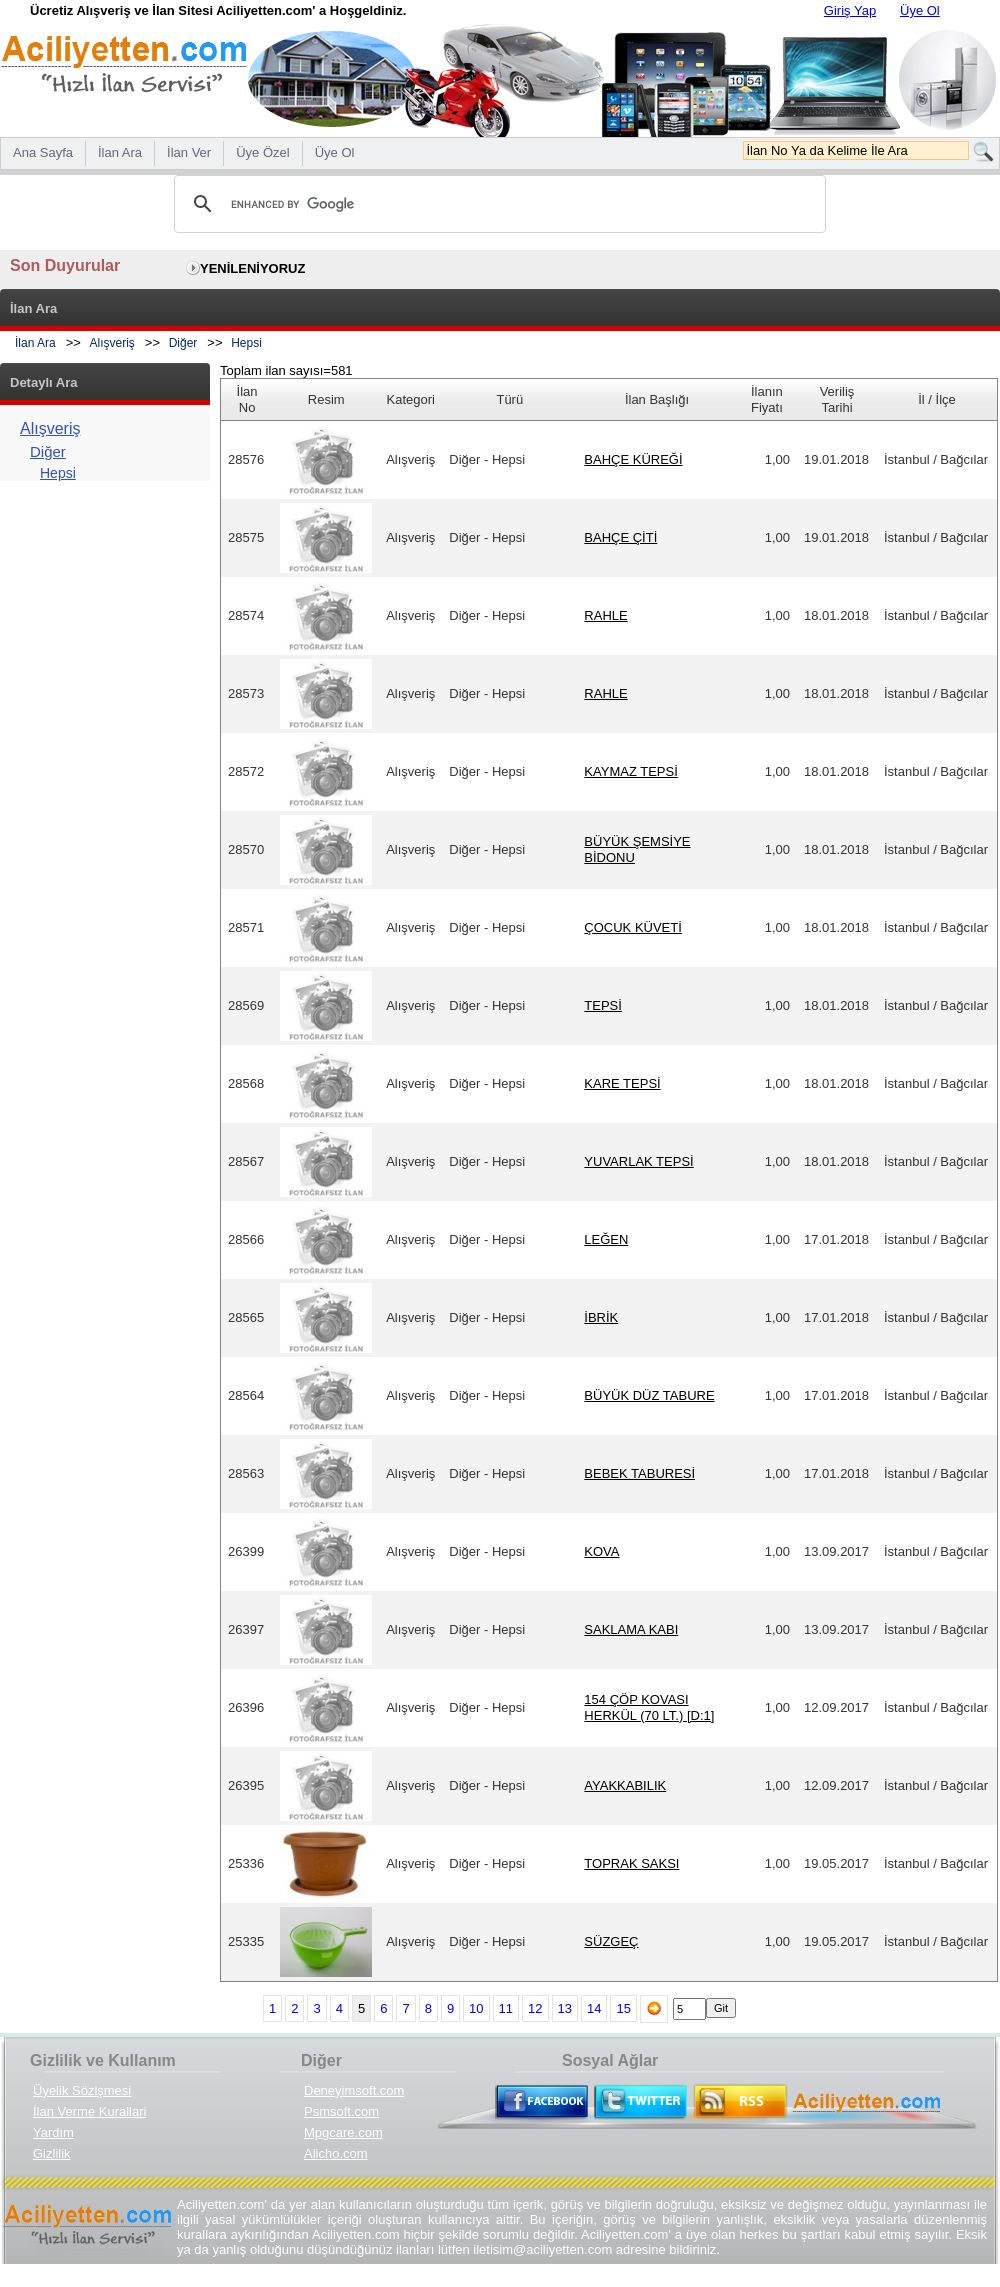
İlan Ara (35, 343)
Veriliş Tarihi (837, 399)
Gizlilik (52, 2153)
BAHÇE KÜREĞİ (633, 459)
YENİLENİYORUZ (252, 268)
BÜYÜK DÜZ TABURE (649, 1395)
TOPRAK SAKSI (631, 1863)
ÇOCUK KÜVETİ (633, 927)
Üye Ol (920, 10)
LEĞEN (606, 1239)
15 (623, 2008)
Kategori (411, 399)
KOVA (601, 1551)
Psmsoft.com (341, 2111)
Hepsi (246, 343)
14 (594, 2008)
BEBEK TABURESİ (639, 1473)
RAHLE (605, 615)
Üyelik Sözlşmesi (82, 2090)
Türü (509, 399)
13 (565, 2008)
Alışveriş (112, 343)
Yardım (53, 2132)
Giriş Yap (850, 10)
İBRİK (601, 1317)
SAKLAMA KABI (631, 1629)
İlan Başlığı (657, 399)
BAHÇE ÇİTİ (620, 537)
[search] (497, 204)
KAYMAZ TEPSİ (630, 771)
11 (506, 2008)
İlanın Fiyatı (767, 399)
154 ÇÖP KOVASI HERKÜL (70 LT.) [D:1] (649, 1707)
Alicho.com (336, 2153)
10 (476, 2008)
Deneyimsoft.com (354, 2090)
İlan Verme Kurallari (89, 2111)
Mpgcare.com (343, 2132)
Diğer (183, 343)
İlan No (247, 399)
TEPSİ (603, 1005)
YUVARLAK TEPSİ (638, 1161)
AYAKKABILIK (625, 1785)
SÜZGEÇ (611, 1941)
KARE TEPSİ (622, 1083)
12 (535, 2008)
